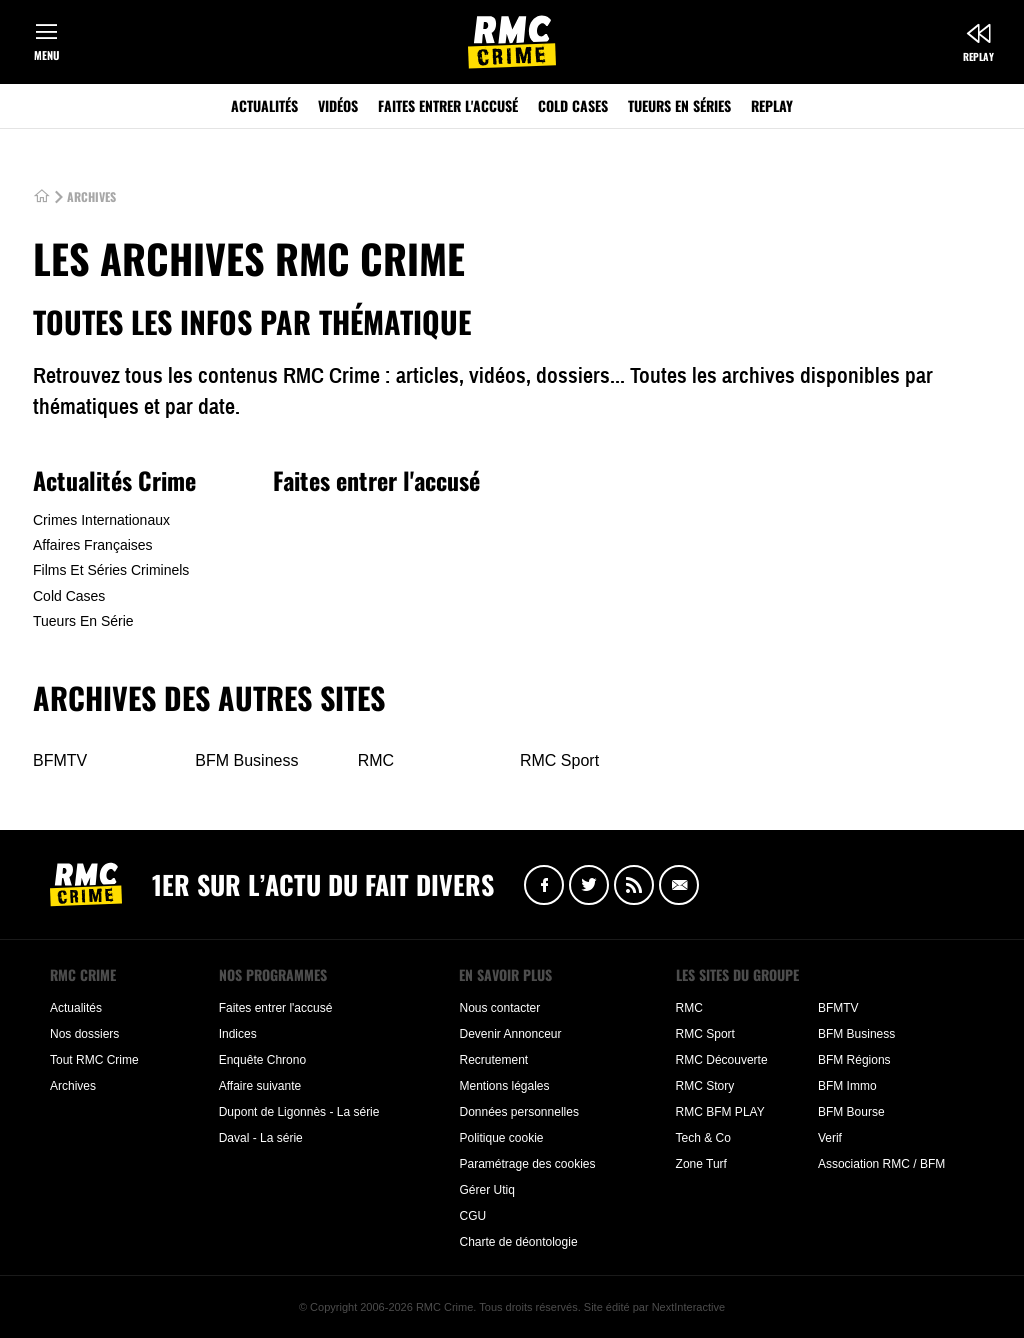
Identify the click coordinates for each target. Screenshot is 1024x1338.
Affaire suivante (260, 1086)
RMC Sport (559, 760)
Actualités (264, 105)
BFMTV (60, 760)
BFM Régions (854, 1060)
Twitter (589, 885)
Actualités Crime (114, 480)
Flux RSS (634, 885)
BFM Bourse (851, 1112)
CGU (472, 1216)
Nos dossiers (84, 1034)
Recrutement (493, 1060)
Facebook (544, 885)
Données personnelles (518, 1112)
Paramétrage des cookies (527, 1164)
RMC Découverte (722, 1060)
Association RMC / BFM (881, 1164)
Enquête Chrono (262, 1060)
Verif (830, 1138)
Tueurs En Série (83, 621)
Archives (73, 1086)
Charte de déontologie (518, 1242)
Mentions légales (504, 1086)
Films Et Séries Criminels (111, 570)
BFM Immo (847, 1086)
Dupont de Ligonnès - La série (299, 1112)
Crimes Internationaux (101, 520)
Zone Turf (701, 1164)
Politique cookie (501, 1138)
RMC (376, 760)
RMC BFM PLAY (720, 1112)
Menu (46, 55)
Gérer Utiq (486, 1190)
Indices (238, 1034)
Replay (978, 56)
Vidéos (338, 105)
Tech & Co (703, 1138)
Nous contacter (499, 1008)
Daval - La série (261, 1138)
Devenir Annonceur (510, 1034)
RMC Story (705, 1086)
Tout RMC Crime (94, 1060)
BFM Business (246, 760)
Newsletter (679, 885)
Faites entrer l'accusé (448, 105)
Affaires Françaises (93, 545)
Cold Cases (573, 105)
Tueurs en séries (679, 105)
